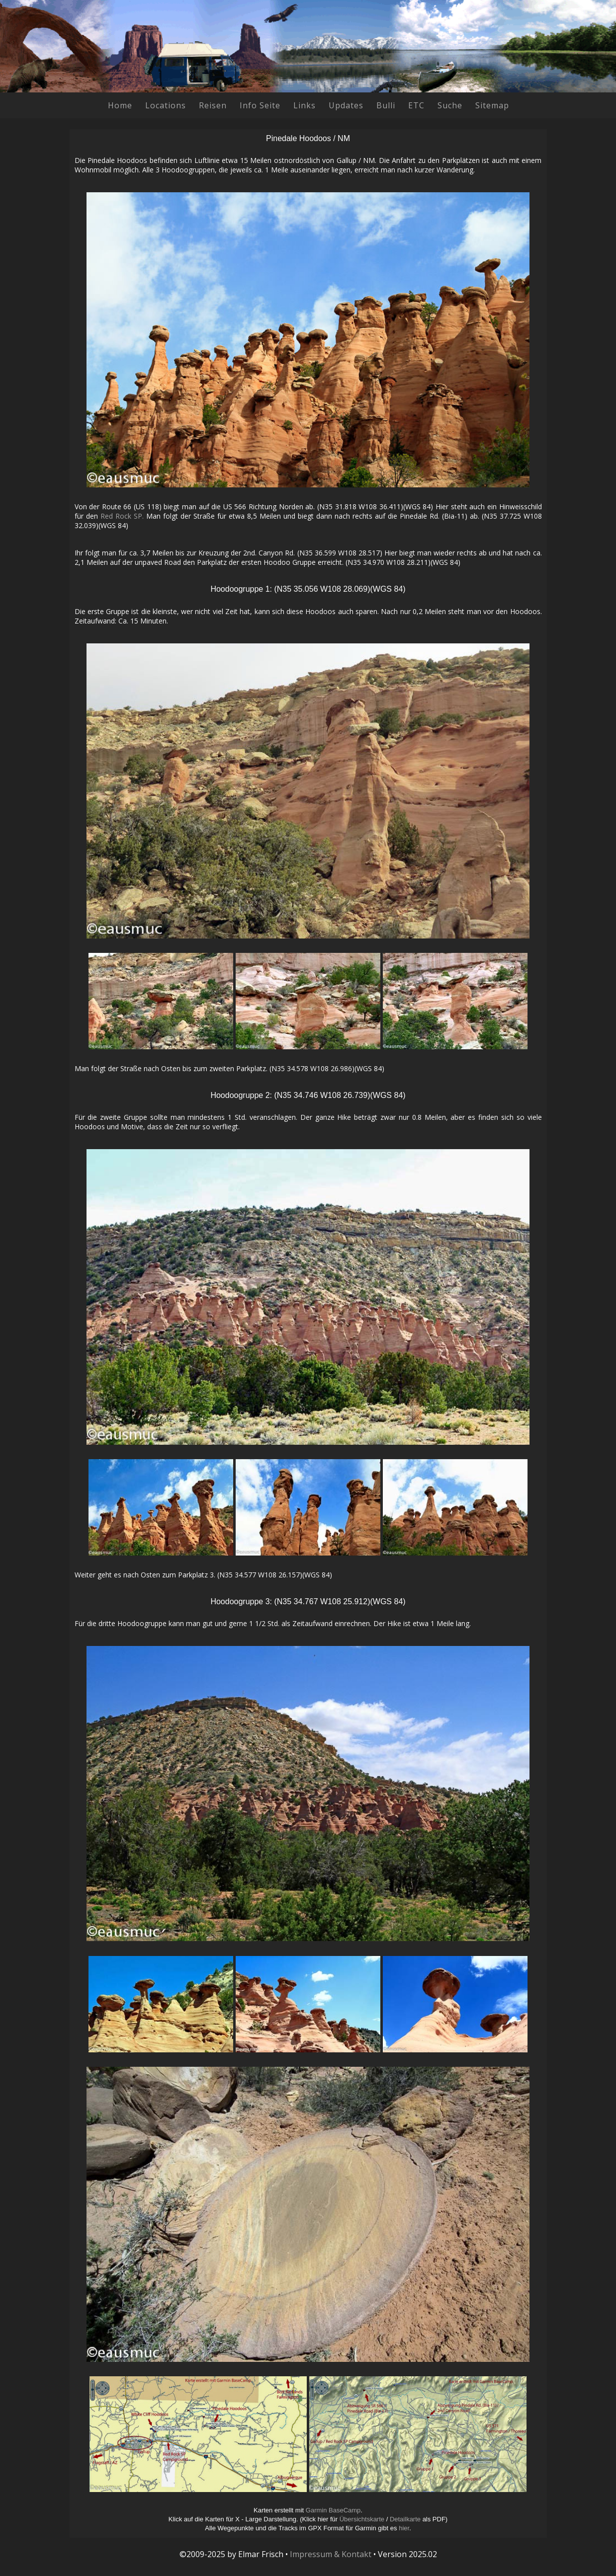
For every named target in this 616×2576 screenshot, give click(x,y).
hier (404, 2528)
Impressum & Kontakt (330, 2554)
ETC (416, 105)
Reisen (213, 105)
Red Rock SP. (122, 516)
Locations (165, 105)
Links (304, 105)
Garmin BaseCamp (333, 2510)
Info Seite (260, 105)
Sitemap (492, 105)
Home (120, 105)
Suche (450, 105)
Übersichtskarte (362, 2519)
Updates (346, 105)
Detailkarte (405, 2519)
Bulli (385, 105)
